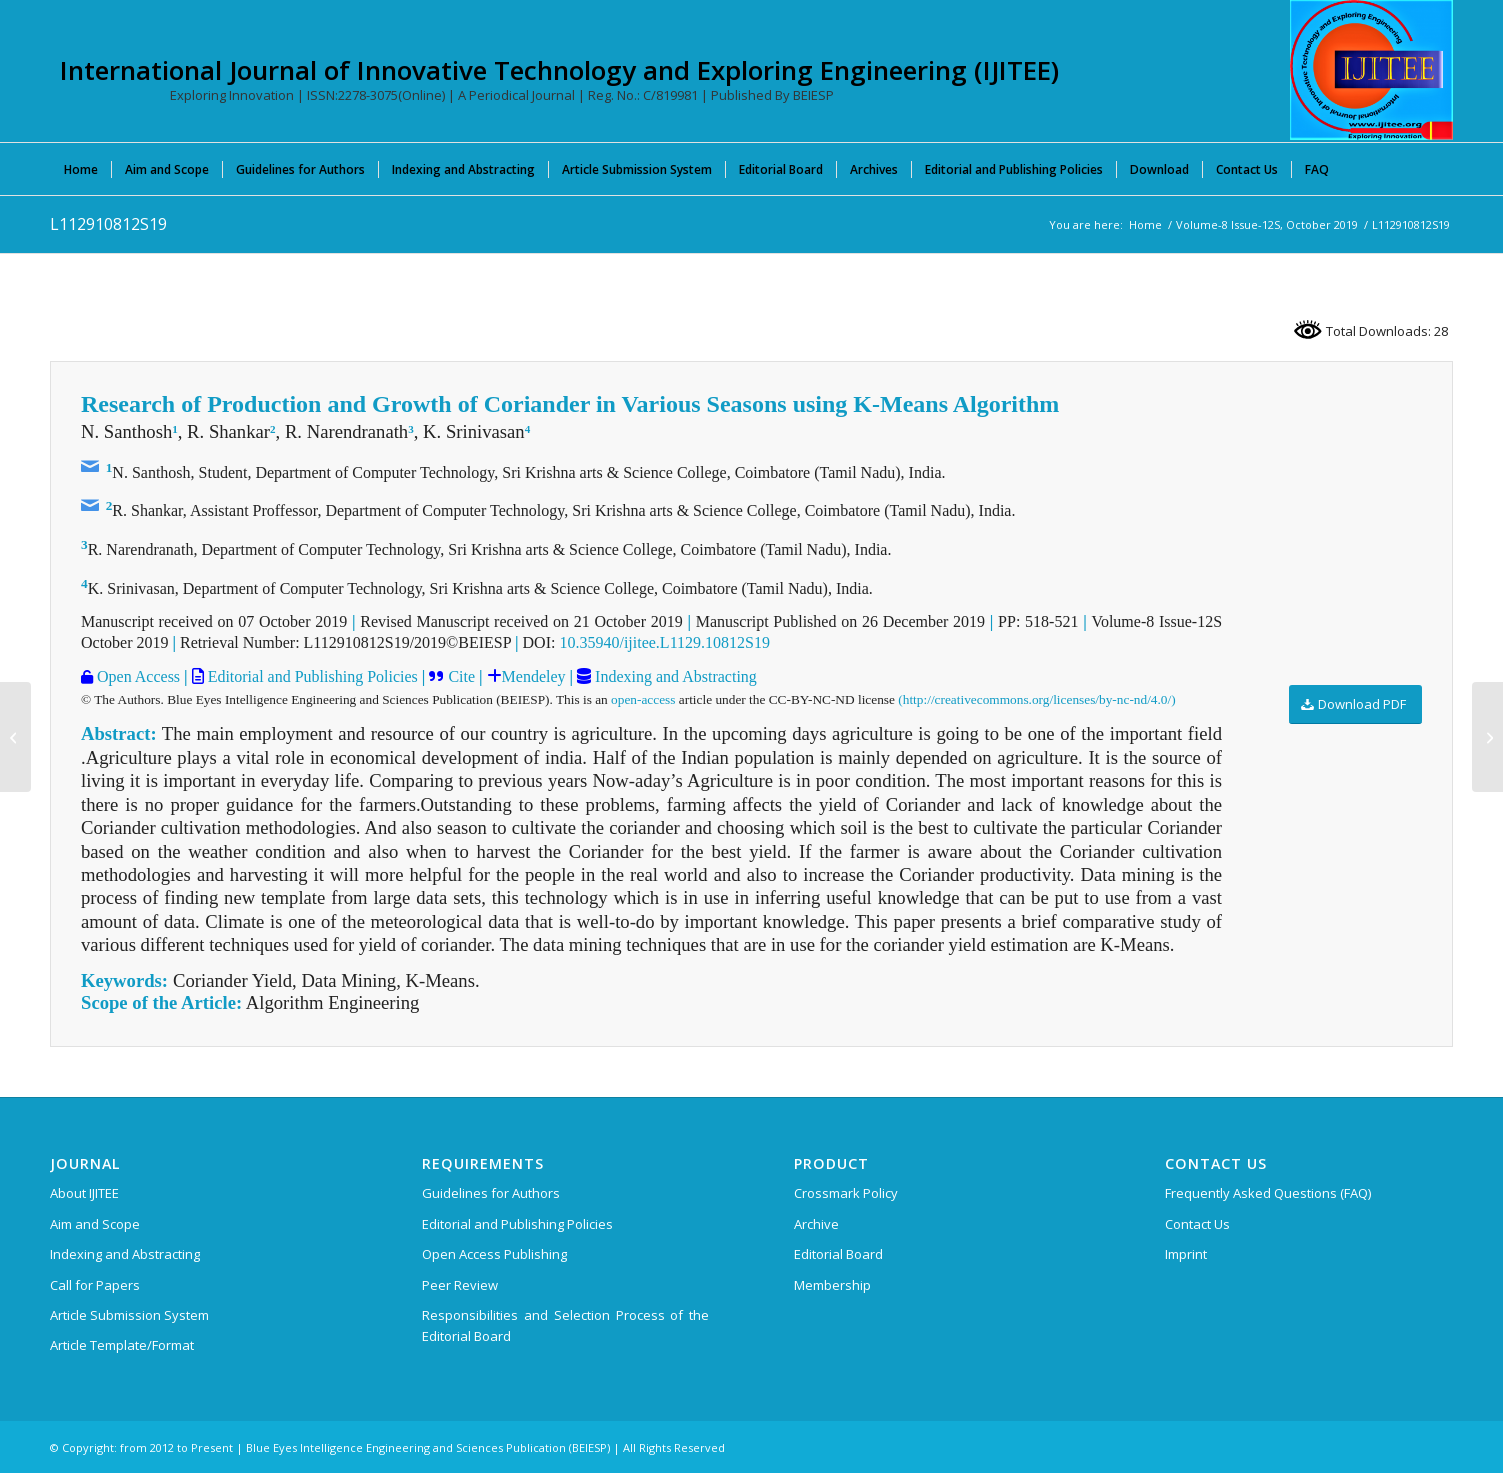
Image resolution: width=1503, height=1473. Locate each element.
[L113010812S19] (1487, 737)
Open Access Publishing (494, 1254)
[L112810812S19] (15, 737)
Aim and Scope (95, 1224)
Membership (832, 1285)
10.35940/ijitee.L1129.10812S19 (664, 642)
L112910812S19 (108, 224)
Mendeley (534, 676)
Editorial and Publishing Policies (311, 676)
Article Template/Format (122, 1345)
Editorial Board (838, 1254)
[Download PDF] (1355, 704)
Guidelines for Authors (491, 1193)
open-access (643, 699)
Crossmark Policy (846, 1193)
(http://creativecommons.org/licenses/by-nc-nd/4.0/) (1036, 699)
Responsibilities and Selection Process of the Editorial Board (566, 1325)
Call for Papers (95, 1285)
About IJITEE (84, 1193)
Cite (461, 676)
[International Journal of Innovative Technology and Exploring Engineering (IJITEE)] (1371, 70)
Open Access (136, 676)
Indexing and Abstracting (674, 676)
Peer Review (460, 1285)
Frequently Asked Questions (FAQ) (1268, 1193)
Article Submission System (129, 1315)
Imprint (1186, 1254)
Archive (816, 1224)
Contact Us (1197, 1224)
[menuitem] (81, 169)
